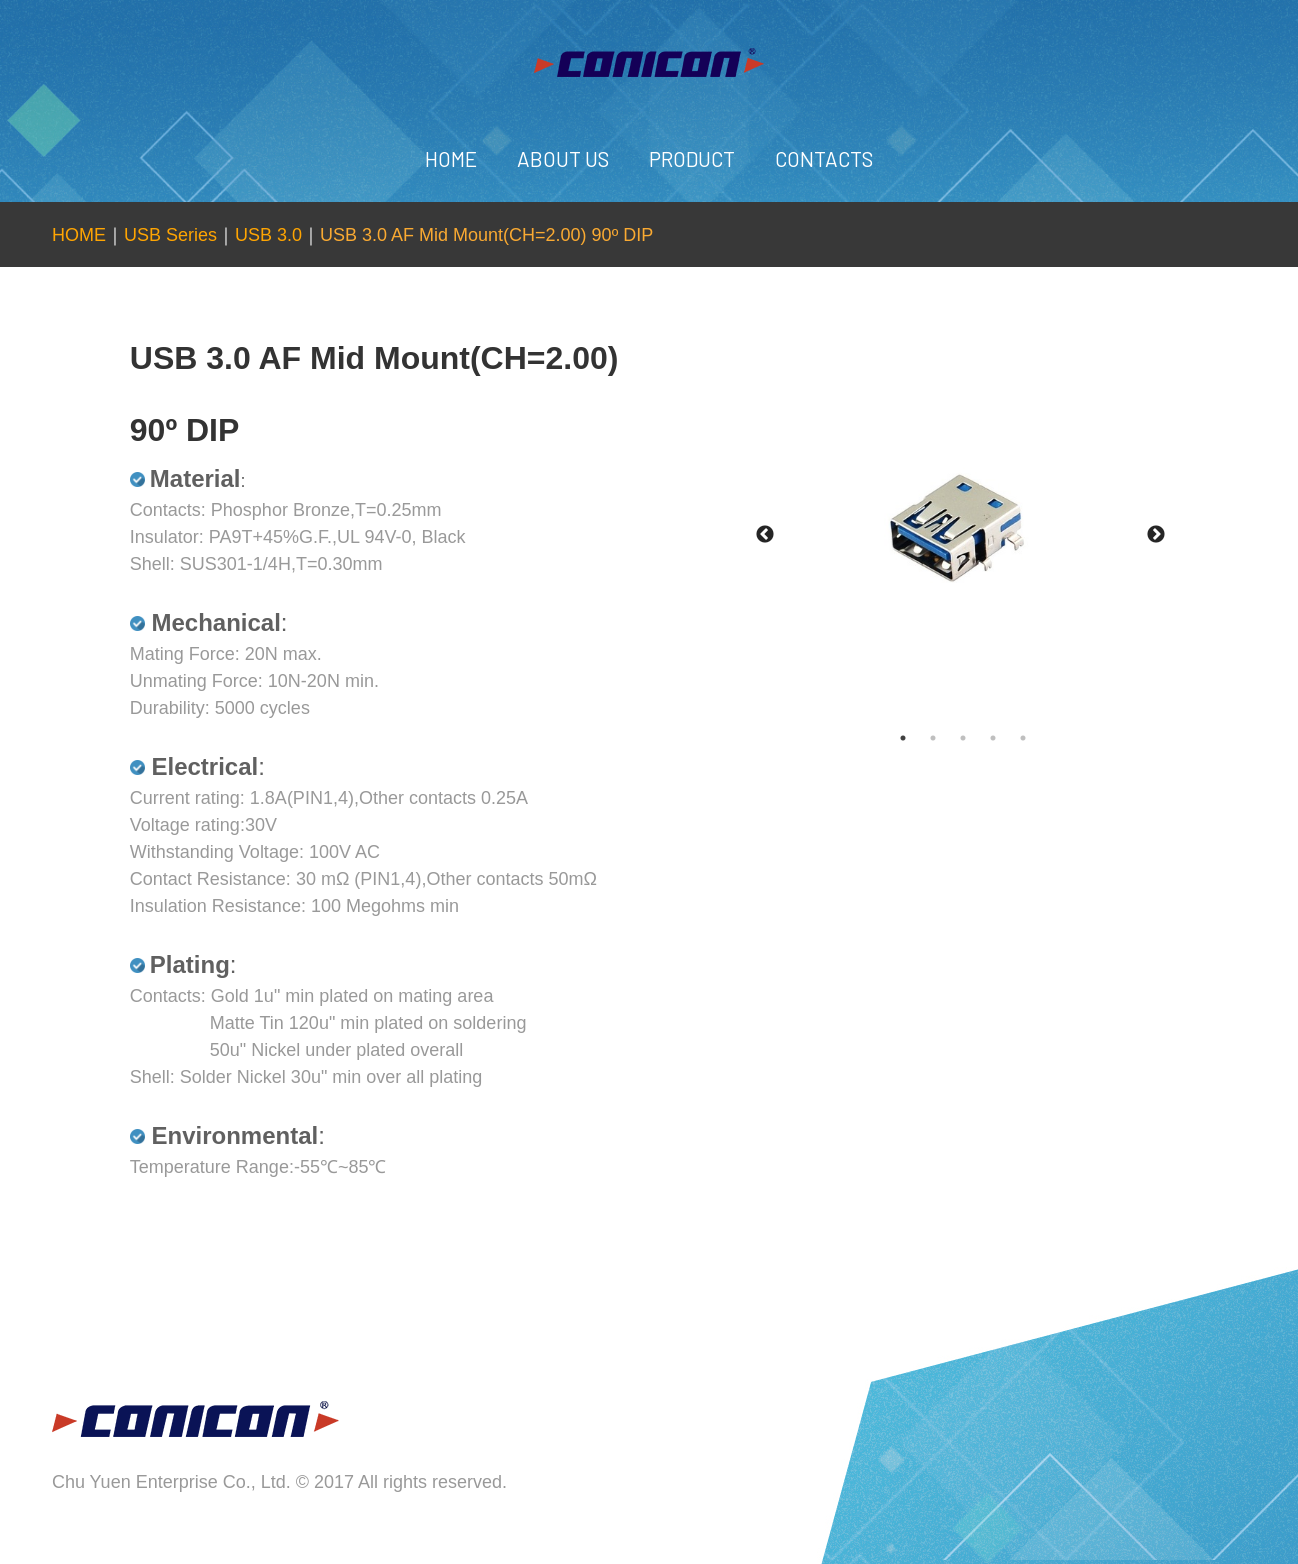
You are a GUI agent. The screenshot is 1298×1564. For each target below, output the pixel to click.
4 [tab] (1013, 738)
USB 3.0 (268, 235)
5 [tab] (1043, 738)
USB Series (170, 235)
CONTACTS (824, 158)
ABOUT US (563, 158)
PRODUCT (692, 158)
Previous (765, 535)
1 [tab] (923, 738)
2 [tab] (953, 738)
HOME (451, 158)
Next (1156, 535)
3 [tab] (983, 738)
